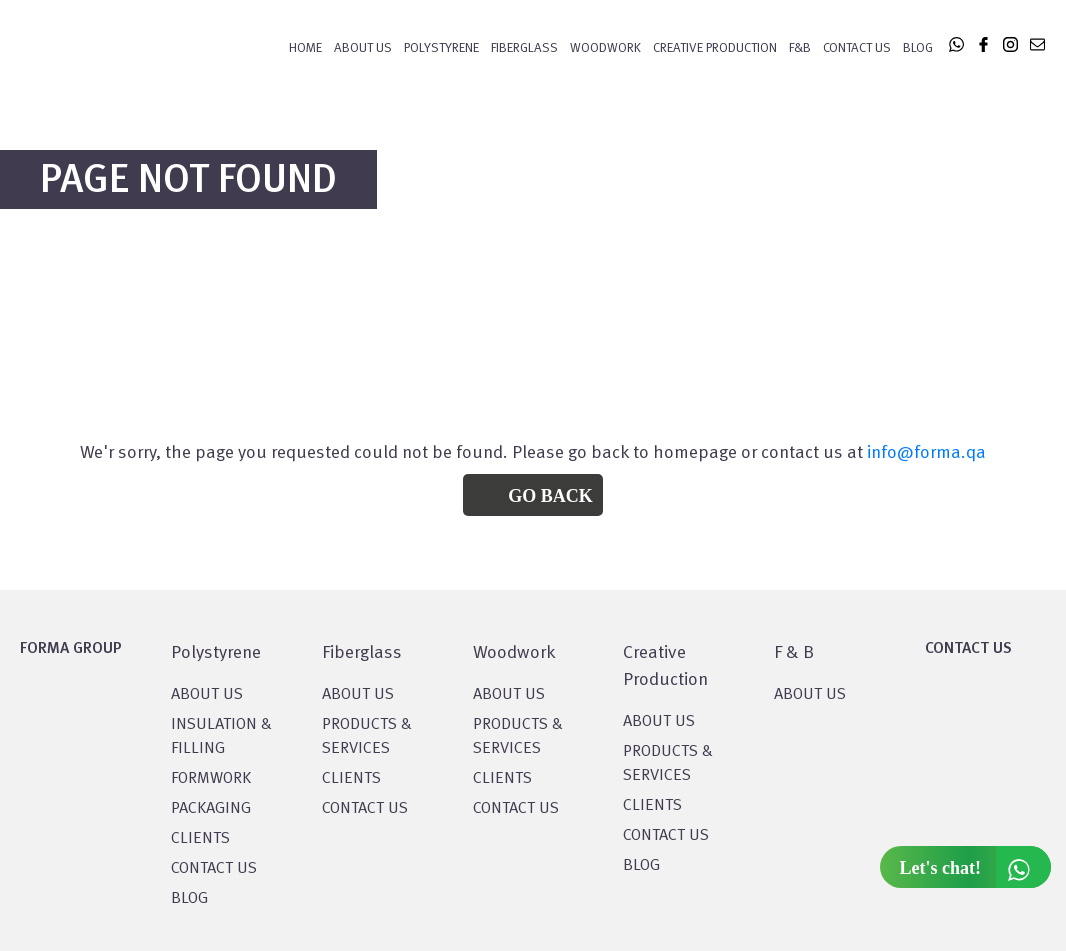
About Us (363, 48)
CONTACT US (214, 869)
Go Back (550, 496)
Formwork (211, 779)
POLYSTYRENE (441, 48)
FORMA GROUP (71, 649)
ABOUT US (810, 695)
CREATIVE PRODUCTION (715, 48)
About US (207, 695)
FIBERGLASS (524, 48)
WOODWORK (605, 48)
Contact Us (857, 48)
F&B (800, 48)
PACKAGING (211, 809)
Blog (918, 48)
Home (305, 48)
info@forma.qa (926, 453)
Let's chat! (975, 867)
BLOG (189, 899)
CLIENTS (200, 839)
